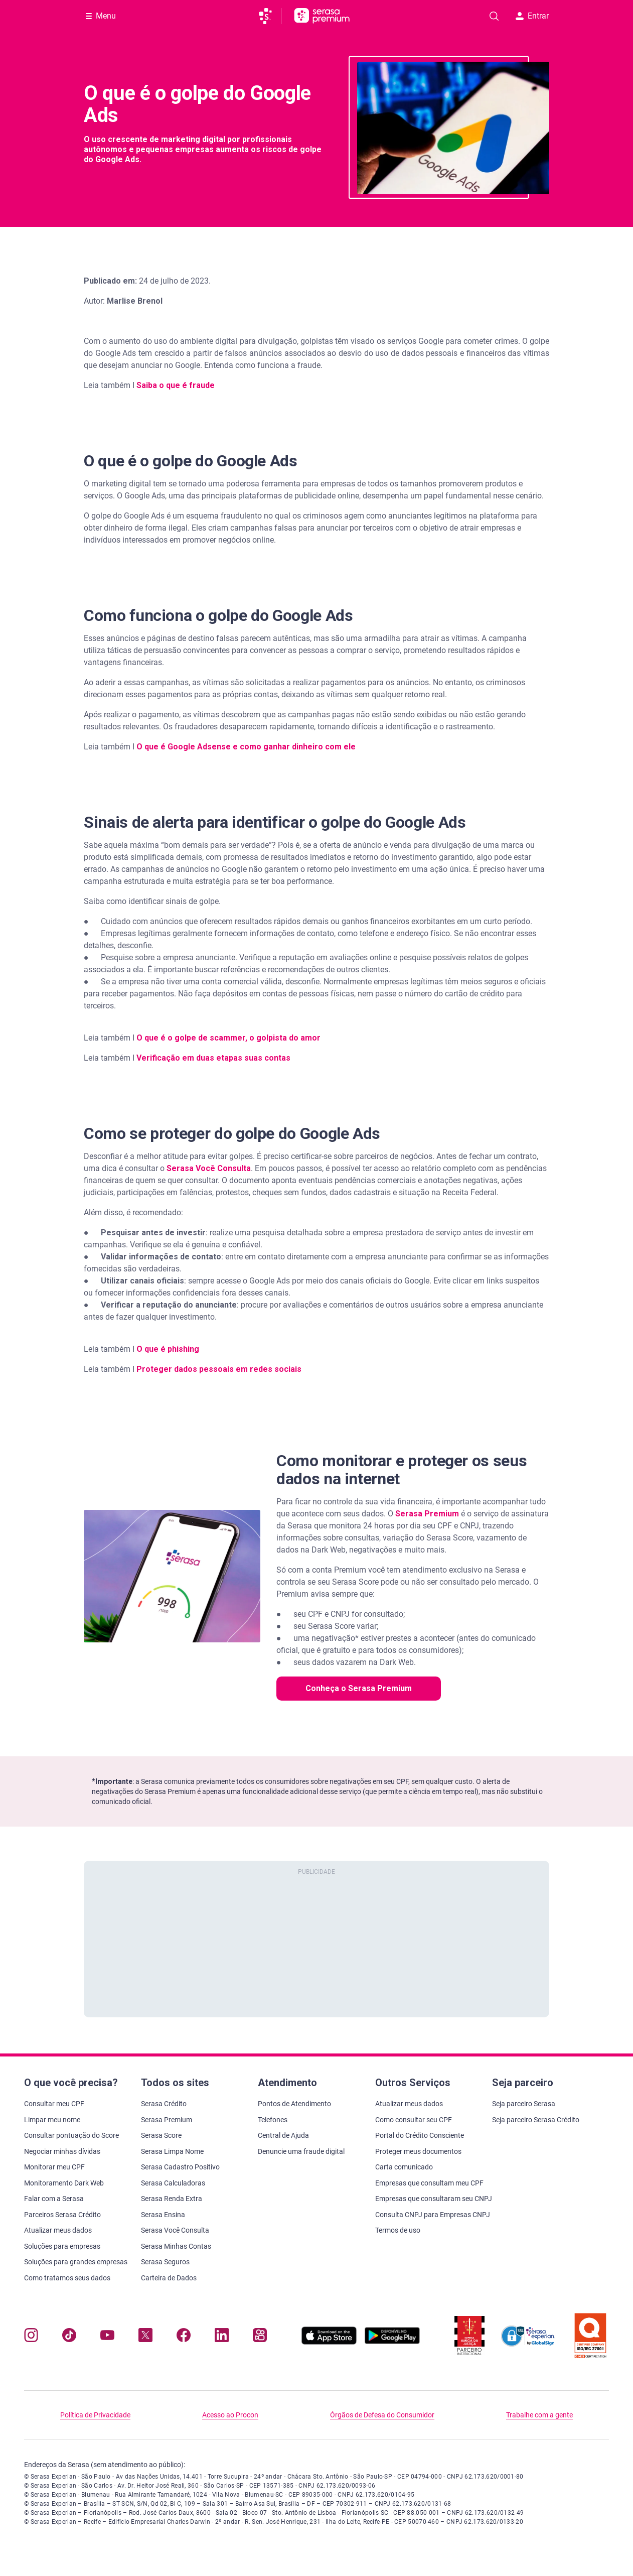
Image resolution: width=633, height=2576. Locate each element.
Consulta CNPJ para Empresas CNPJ (432, 2215)
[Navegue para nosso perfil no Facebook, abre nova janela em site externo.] (184, 2337)
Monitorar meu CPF (54, 2167)
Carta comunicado (404, 2167)
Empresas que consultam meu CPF (429, 2183)
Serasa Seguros (165, 2262)
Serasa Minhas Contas (176, 2246)
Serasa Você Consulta (209, 1168)
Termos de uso (397, 2230)
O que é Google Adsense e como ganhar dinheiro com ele (246, 746)
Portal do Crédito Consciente (419, 2135)
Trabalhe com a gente (539, 2415)
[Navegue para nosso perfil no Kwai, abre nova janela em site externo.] (260, 2337)
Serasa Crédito (164, 2104)
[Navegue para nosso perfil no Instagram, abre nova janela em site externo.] (31, 2337)
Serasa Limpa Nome (172, 2151)
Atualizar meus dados (58, 2230)
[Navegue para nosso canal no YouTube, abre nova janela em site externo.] (107, 2337)
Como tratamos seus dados (67, 2278)
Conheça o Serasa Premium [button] (358, 1688)
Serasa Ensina (163, 2215)
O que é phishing (167, 1349)
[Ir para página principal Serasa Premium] (322, 16)
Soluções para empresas (62, 2246)
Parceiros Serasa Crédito (62, 2215)
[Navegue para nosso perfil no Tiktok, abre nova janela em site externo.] (69, 2337)
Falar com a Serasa (54, 2199)
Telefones (272, 2120)
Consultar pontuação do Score (71, 2135)
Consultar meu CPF (54, 2104)
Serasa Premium (166, 2120)
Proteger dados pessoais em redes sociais (218, 1369)
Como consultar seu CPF (413, 2120)
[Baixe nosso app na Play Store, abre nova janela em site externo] (392, 2342)
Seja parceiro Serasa (523, 2104)
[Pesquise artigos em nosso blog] (494, 16)
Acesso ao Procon (230, 2415)
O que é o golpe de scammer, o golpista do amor (228, 1038)
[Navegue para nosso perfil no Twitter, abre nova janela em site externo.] (145, 2337)
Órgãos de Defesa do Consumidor (382, 2415)
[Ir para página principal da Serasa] (269, 16)
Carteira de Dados (169, 2278)
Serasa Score (161, 2135)
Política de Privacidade (95, 2415)
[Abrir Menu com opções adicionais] (101, 16)
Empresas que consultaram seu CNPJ (433, 2199)
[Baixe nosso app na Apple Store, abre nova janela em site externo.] (329, 2342)
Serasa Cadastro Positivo (180, 2167)
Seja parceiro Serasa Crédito (535, 2120)
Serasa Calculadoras (173, 2183)
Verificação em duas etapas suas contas (213, 1058)
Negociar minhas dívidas (62, 2151)
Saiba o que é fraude (175, 385)
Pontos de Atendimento (294, 2104)
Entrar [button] (532, 16)
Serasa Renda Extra (171, 2199)
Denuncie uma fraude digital (301, 2151)
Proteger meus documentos (418, 2151)
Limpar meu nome (52, 2120)
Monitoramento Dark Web (64, 2183)
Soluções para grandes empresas (75, 2262)
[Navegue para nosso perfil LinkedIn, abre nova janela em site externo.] (222, 2337)
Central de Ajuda (283, 2135)
